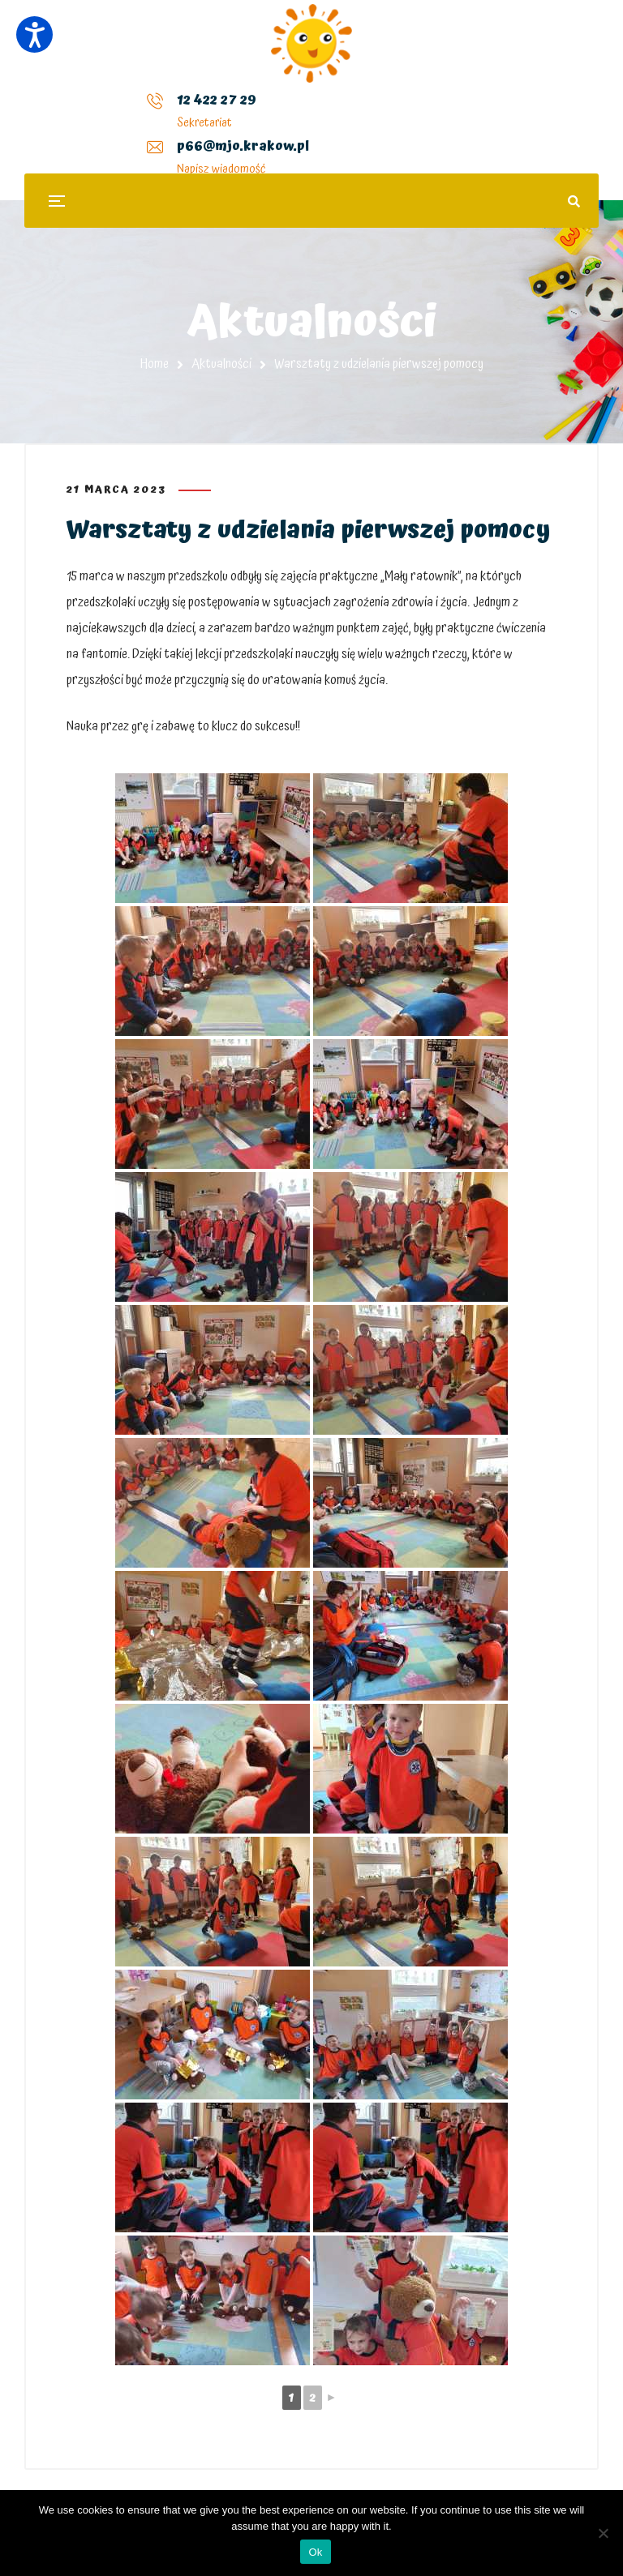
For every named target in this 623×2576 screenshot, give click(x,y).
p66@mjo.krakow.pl (251, 112)
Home (154, 363)
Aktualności (221, 363)
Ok (315, 2552)
